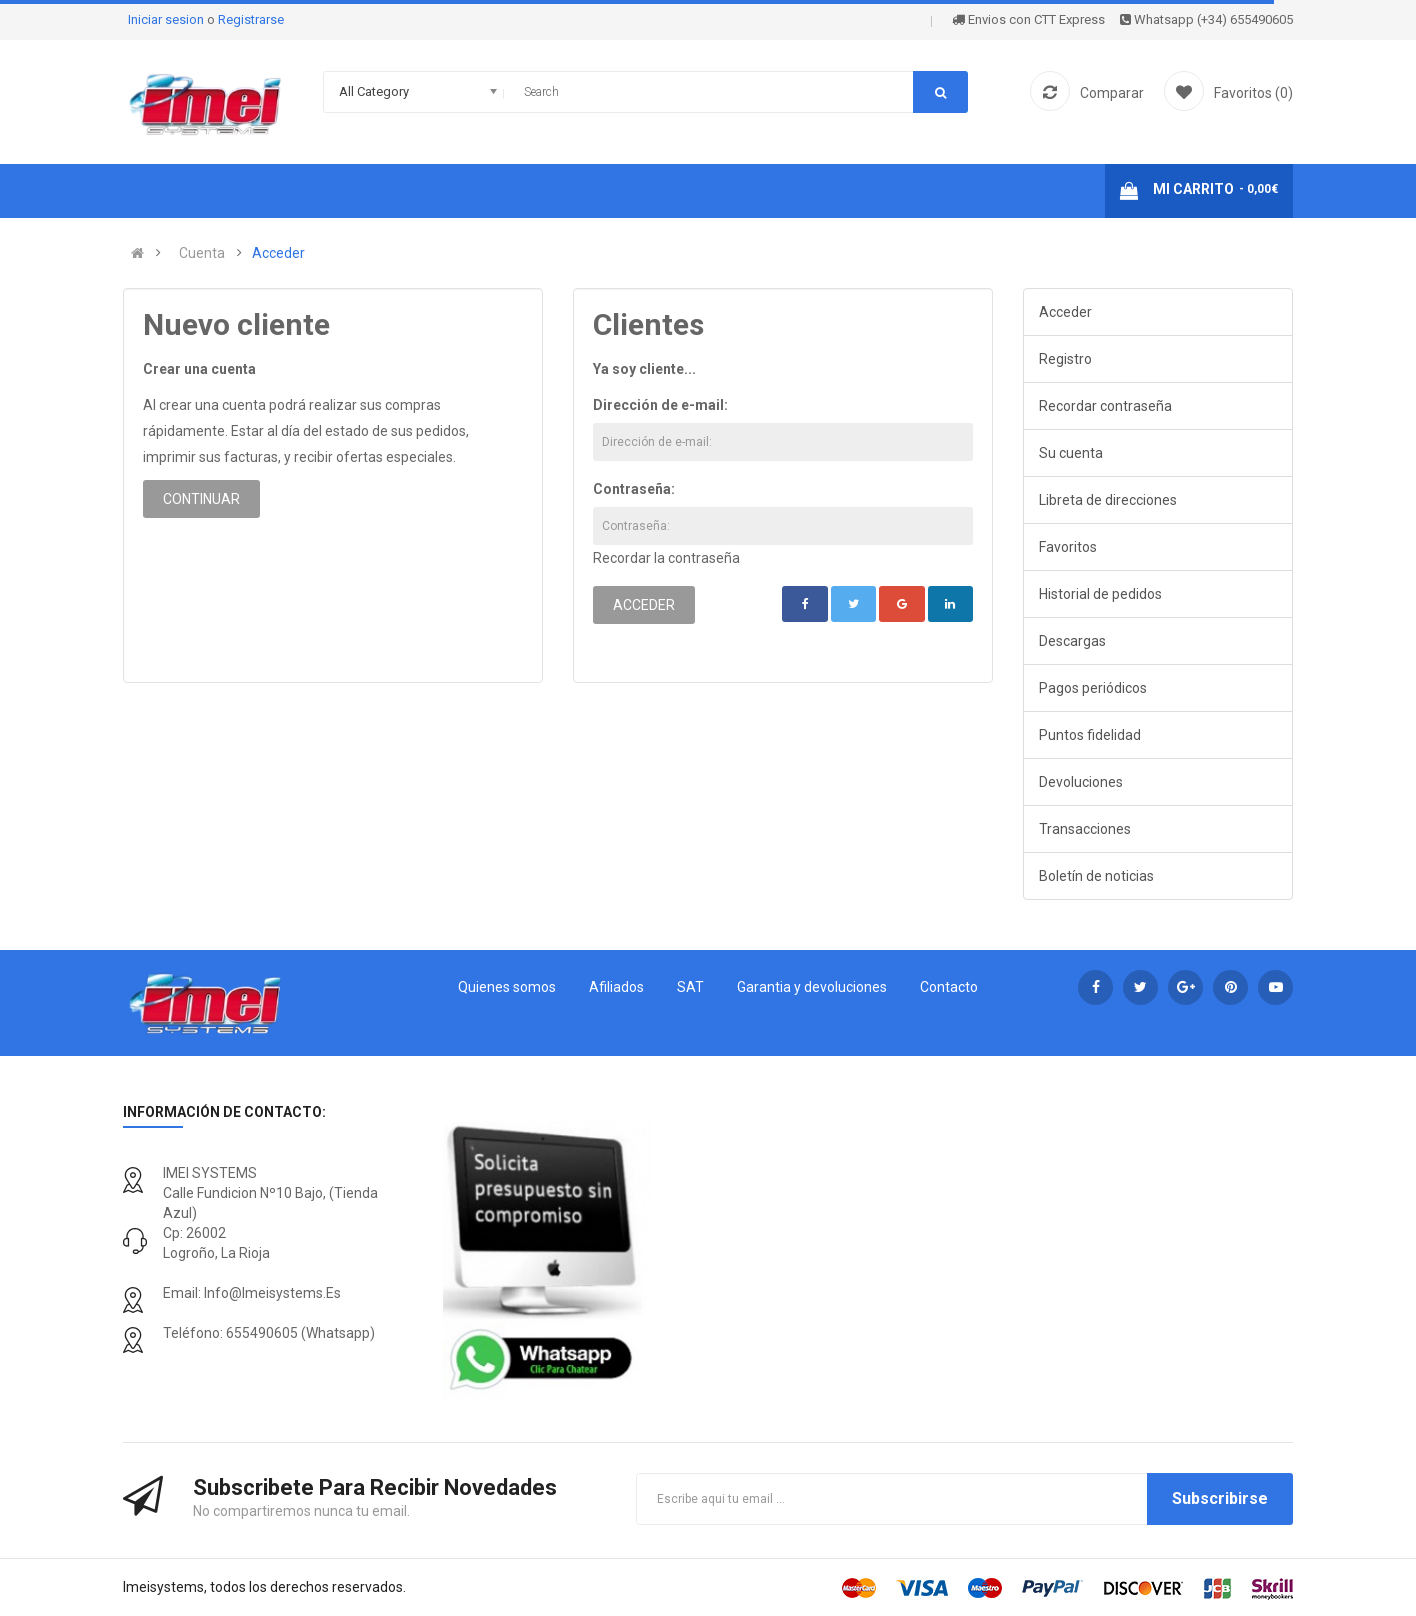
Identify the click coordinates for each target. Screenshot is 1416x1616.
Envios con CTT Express (1028, 19)
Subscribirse (1220, 1498)
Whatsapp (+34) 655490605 (1206, 19)
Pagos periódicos (1093, 688)
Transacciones (1085, 829)
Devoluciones (1081, 782)
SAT (690, 987)
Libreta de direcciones (1108, 500)
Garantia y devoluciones (812, 987)
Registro (1065, 359)
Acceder (278, 253)
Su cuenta (1071, 453)
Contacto (949, 987)
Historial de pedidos (1100, 594)
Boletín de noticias (1096, 876)
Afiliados (616, 987)
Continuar (201, 499)
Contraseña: (634, 489)
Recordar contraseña (1105, 406)
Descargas (1072, 641)
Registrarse (251, 19)
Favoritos (1068, 547)
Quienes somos (507, 987)
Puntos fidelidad (1090, 735)
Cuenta (202, 253)
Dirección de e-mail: (660, 405)
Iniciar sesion (167, 19)
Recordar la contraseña (666, 558)
